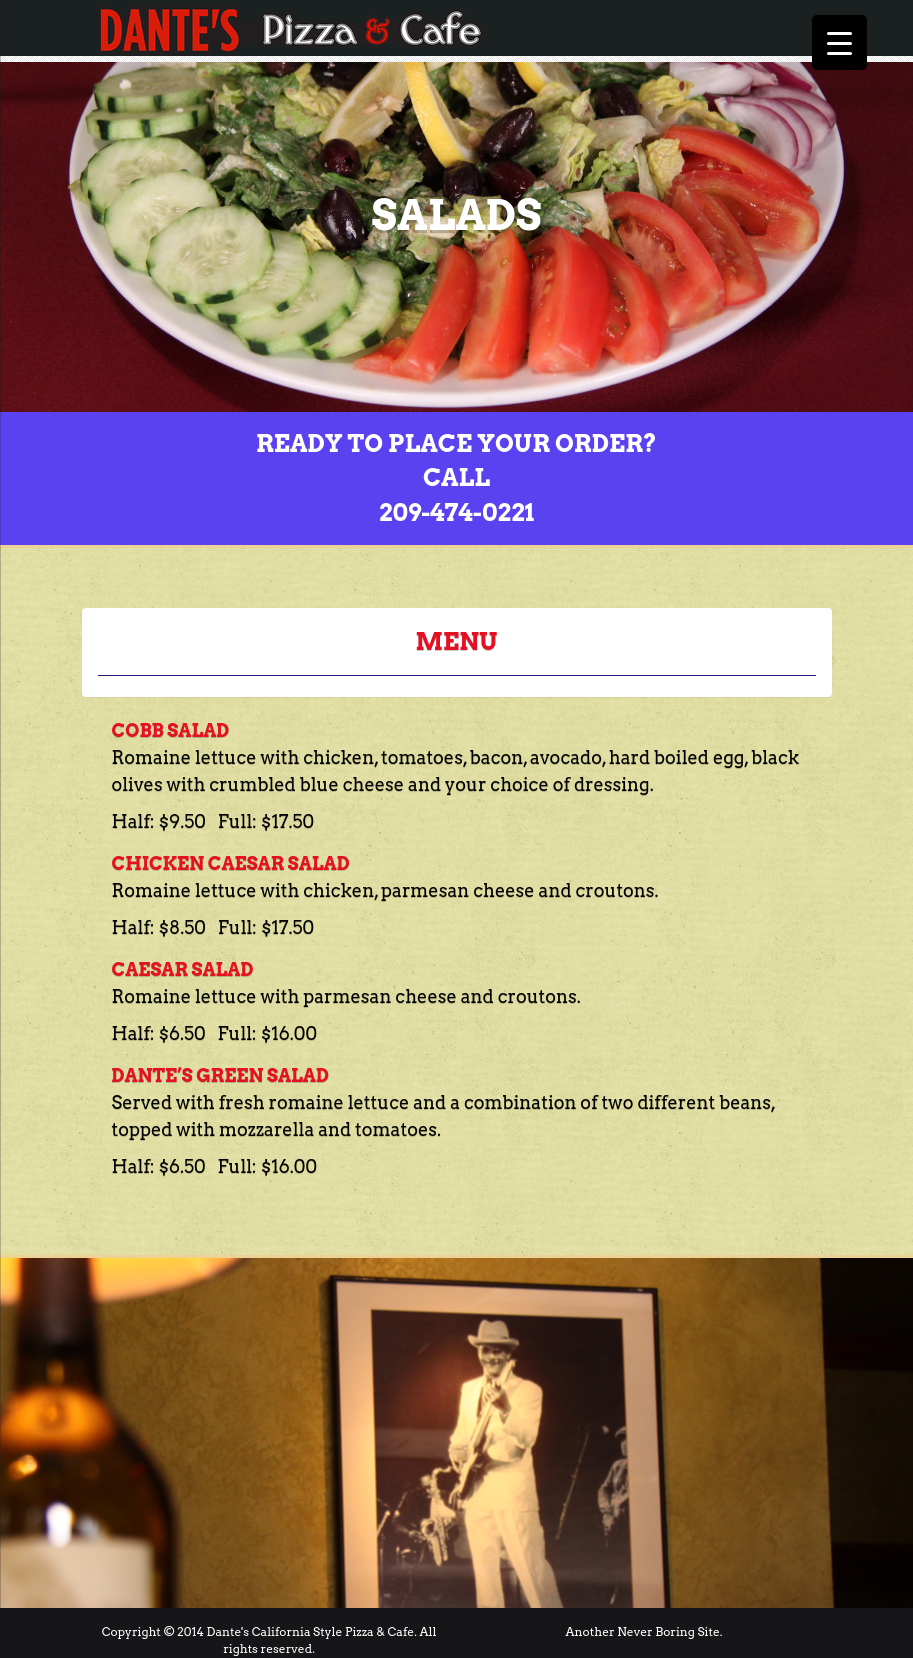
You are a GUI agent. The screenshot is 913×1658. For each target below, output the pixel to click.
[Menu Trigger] (839, 42)
